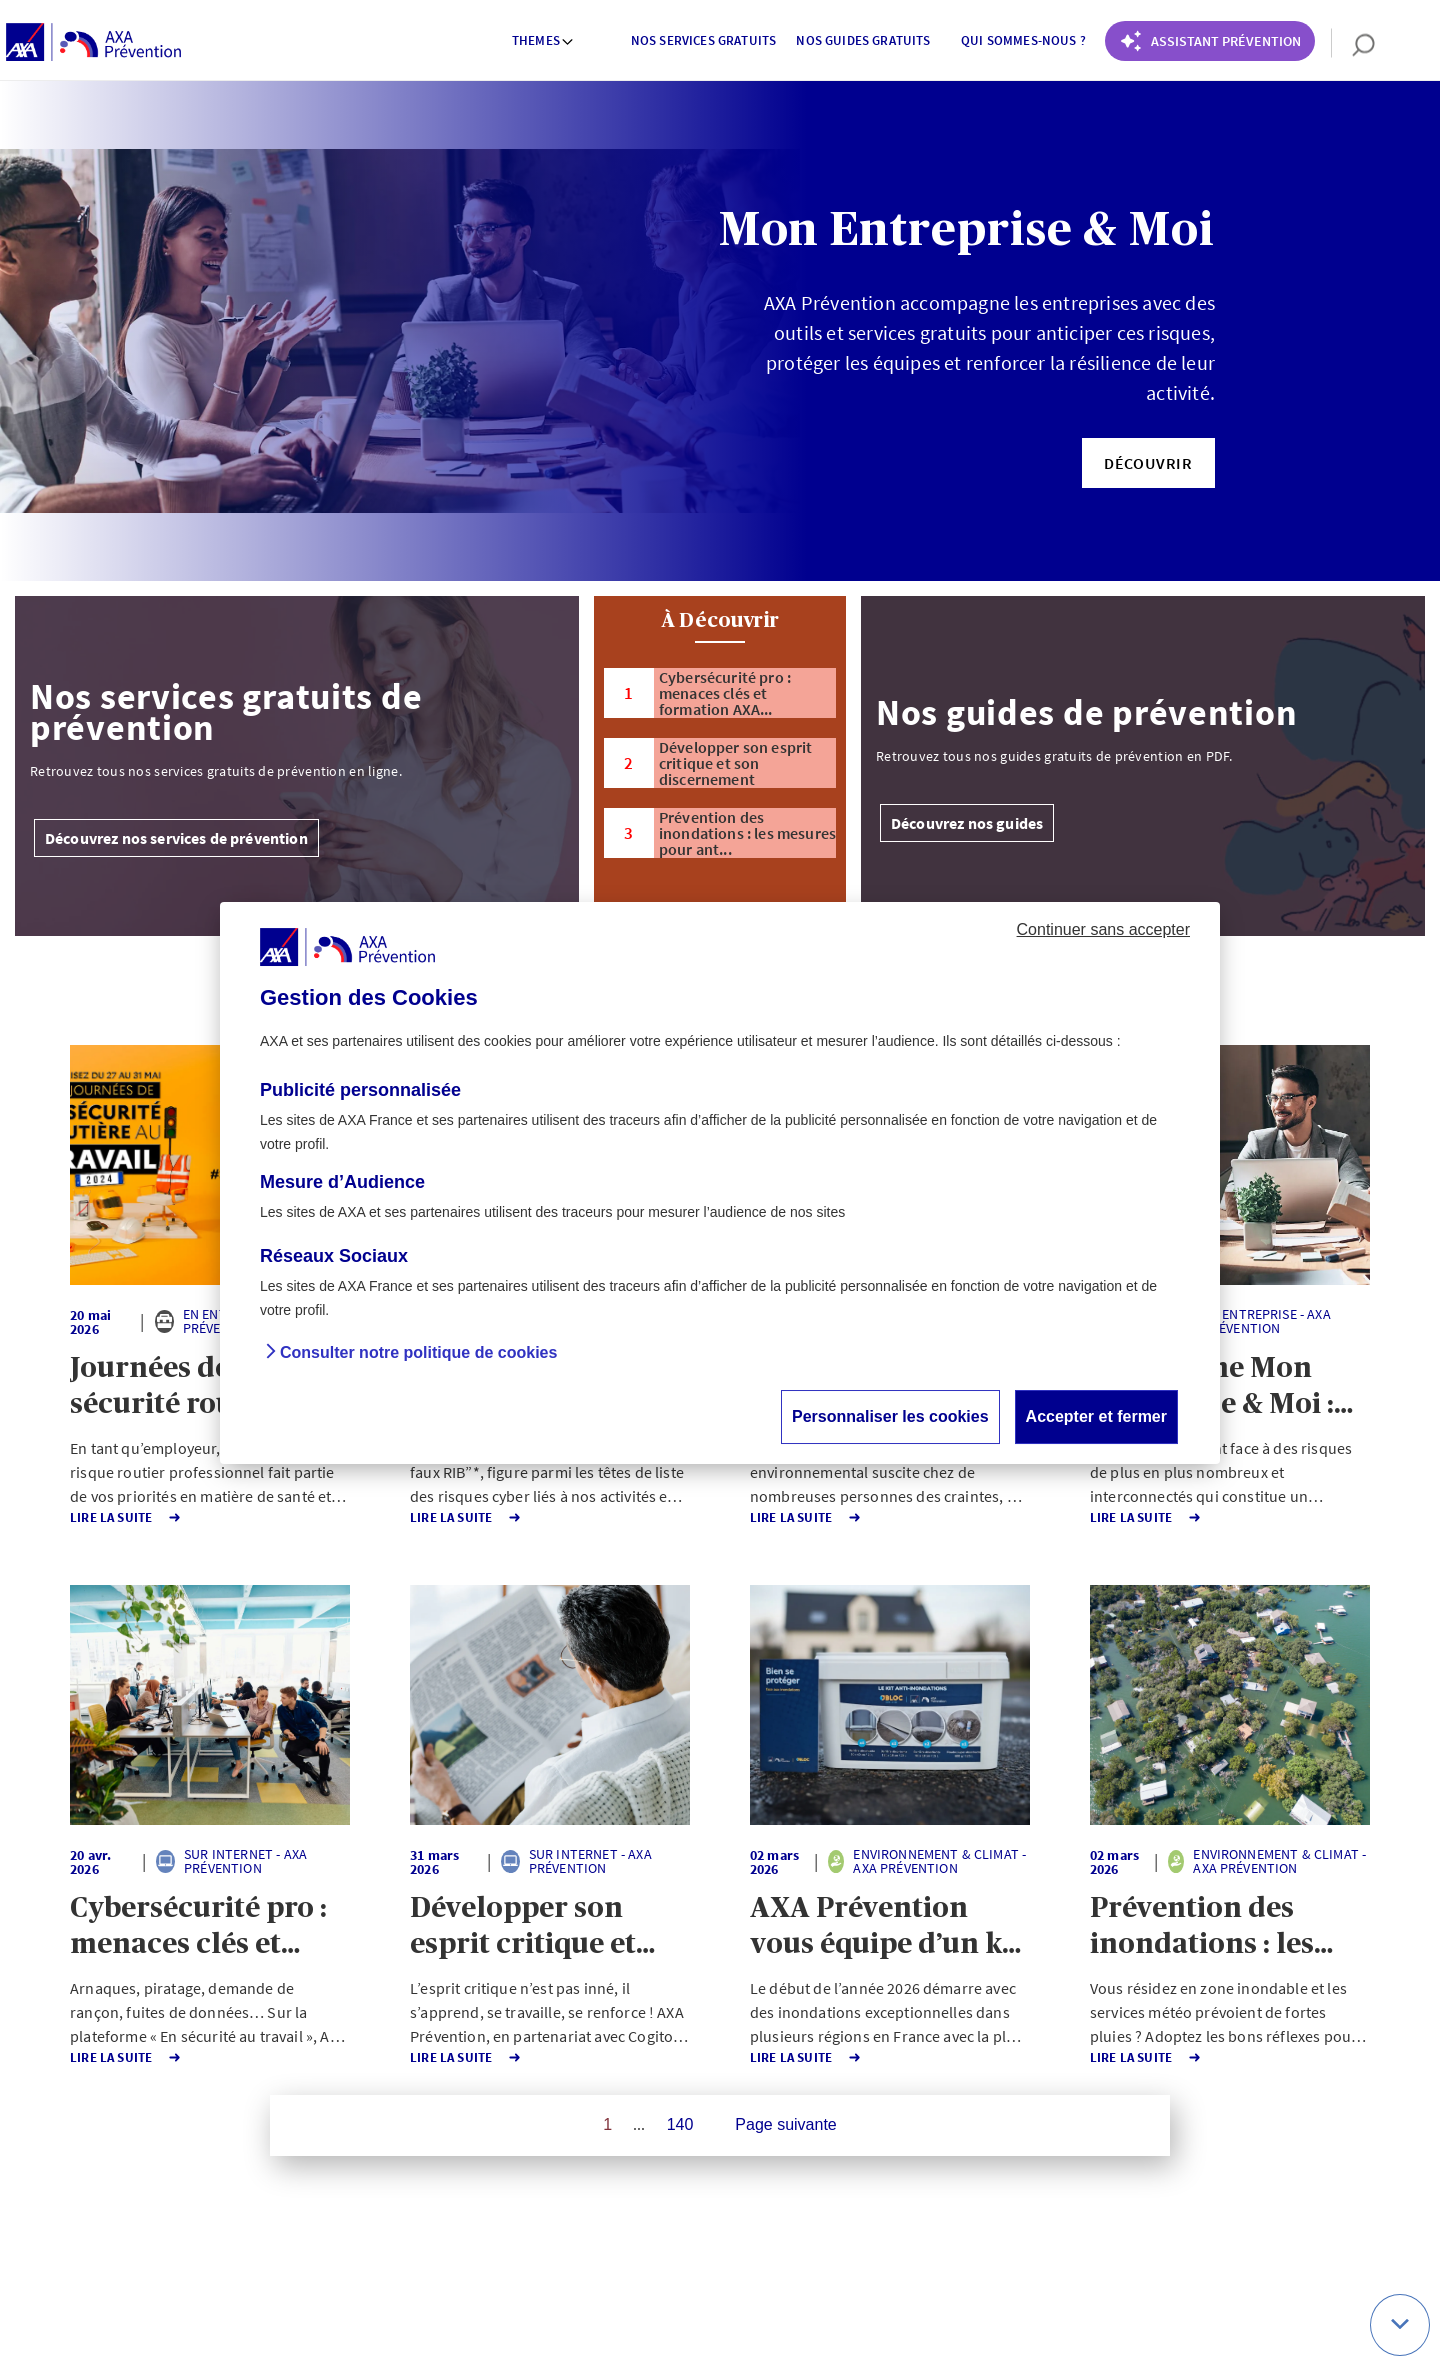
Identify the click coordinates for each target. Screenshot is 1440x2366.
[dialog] (720, 1183)
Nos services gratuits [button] (703, 40)
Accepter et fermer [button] (1096, 1416)
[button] (1148, 463)
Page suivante (785, 2124)
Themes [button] (543, 40)
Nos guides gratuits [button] (863, 40)
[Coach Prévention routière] (1210, 41)
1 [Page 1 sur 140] (607, 2124)
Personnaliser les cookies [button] (890, 1416)
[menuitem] (544, 43)
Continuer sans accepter (1103, 929)
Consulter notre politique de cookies (418, 1352)
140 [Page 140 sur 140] (680, 2124)
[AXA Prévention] (93, 43)
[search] (1353, 43)
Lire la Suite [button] (112, 1517)
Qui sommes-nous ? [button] (1023, 40)
